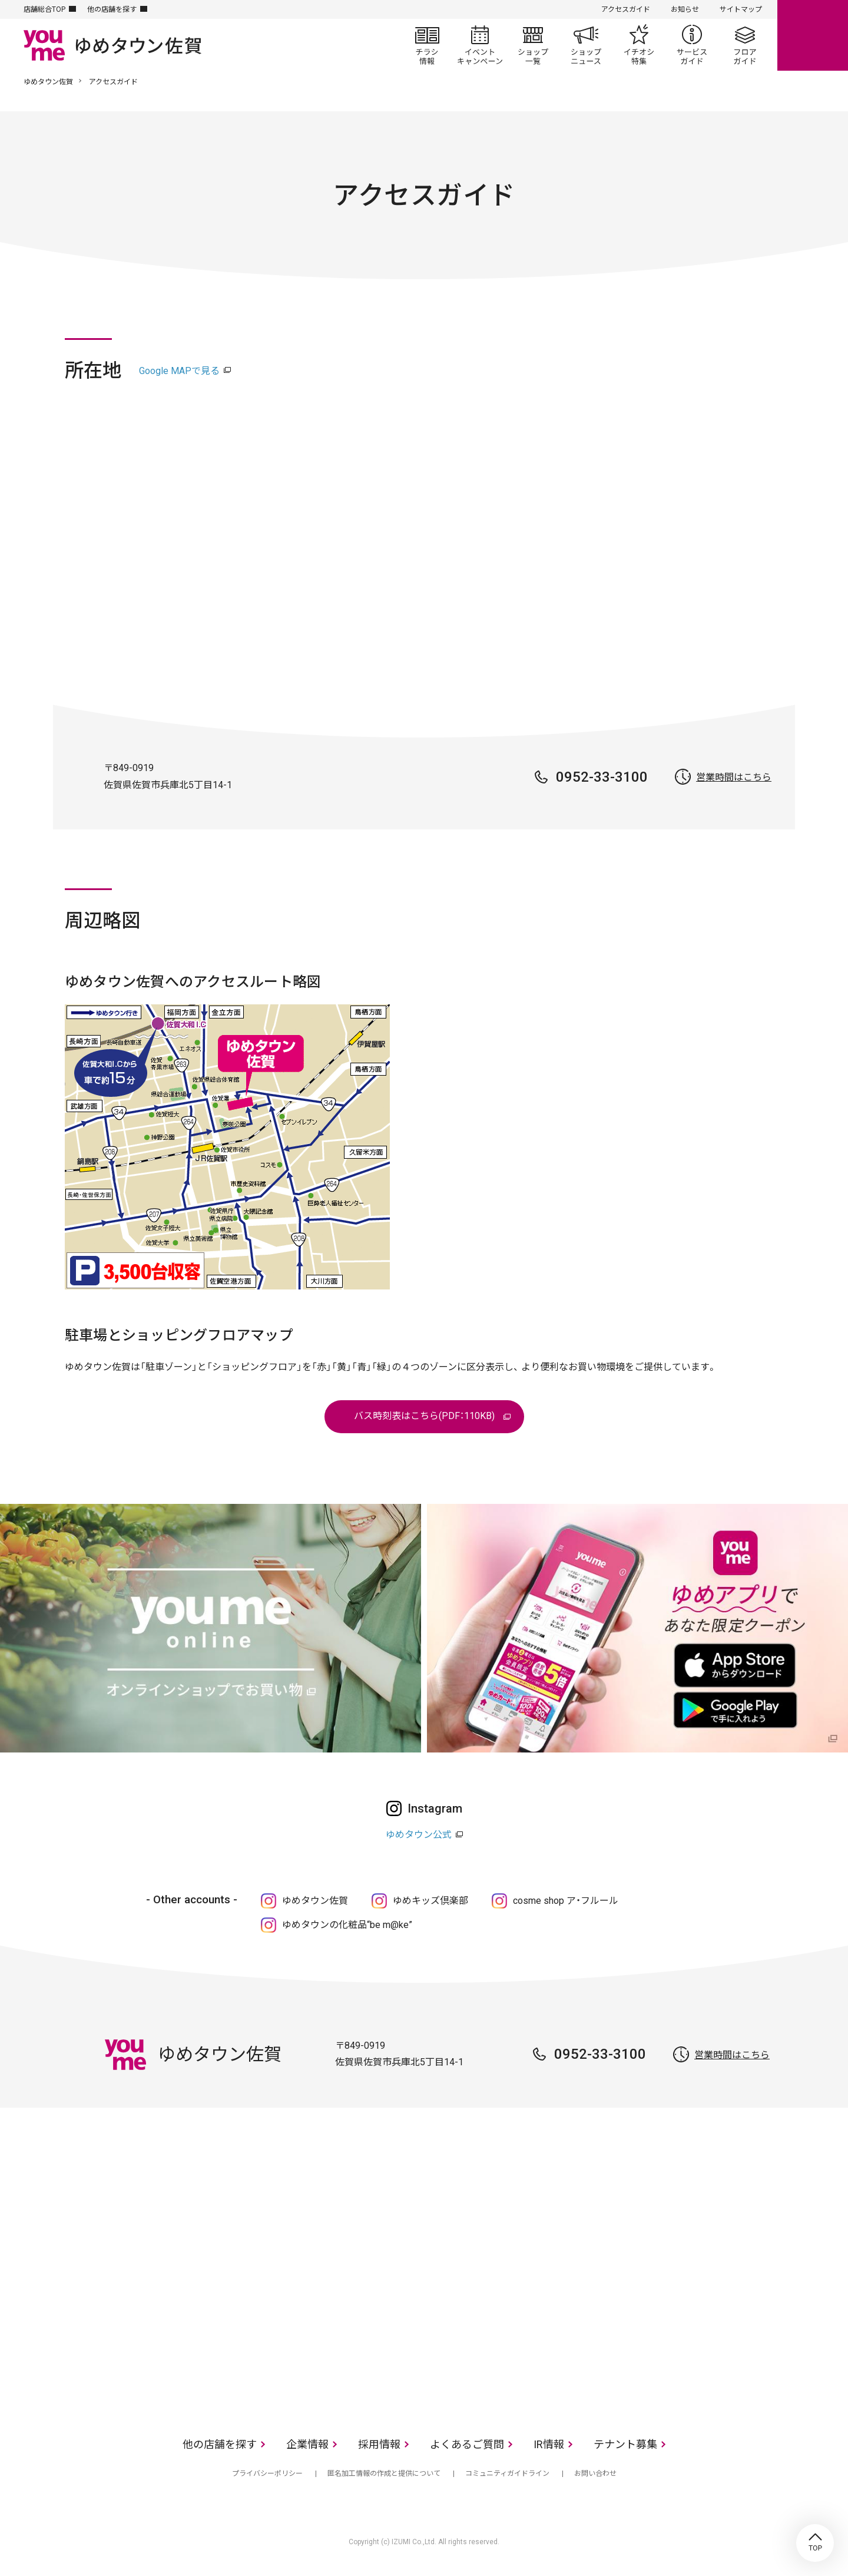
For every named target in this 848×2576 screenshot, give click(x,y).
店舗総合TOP (44, 9)
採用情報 (379, 2444)
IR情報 (549, 2444)
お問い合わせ (595, 2473)
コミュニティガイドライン (507, 2473)
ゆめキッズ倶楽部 (430, 1900)
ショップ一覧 (532, 45)
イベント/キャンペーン (479, 45)
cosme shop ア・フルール (565, 1900)
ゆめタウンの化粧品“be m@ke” (347, 1924)
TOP (815, 2543)
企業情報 (307, 2444)
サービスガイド (691, 45)
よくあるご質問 (467, 2444)
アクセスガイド (625, 9)
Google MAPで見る (179, 370)
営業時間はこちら (733, 777)
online (812, 35)
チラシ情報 (426, 45)
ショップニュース (585, 45)
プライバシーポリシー (267, 2473)
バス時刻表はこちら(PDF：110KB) (424, 1415)
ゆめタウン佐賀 (48, 82)
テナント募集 (625, 2444)
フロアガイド (744, 45)
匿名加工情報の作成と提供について (383, 2473)
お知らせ (685, 9)
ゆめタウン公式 (419, 1834)
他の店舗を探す (112, 9)
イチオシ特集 (638, 45)
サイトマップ (741, 9)
